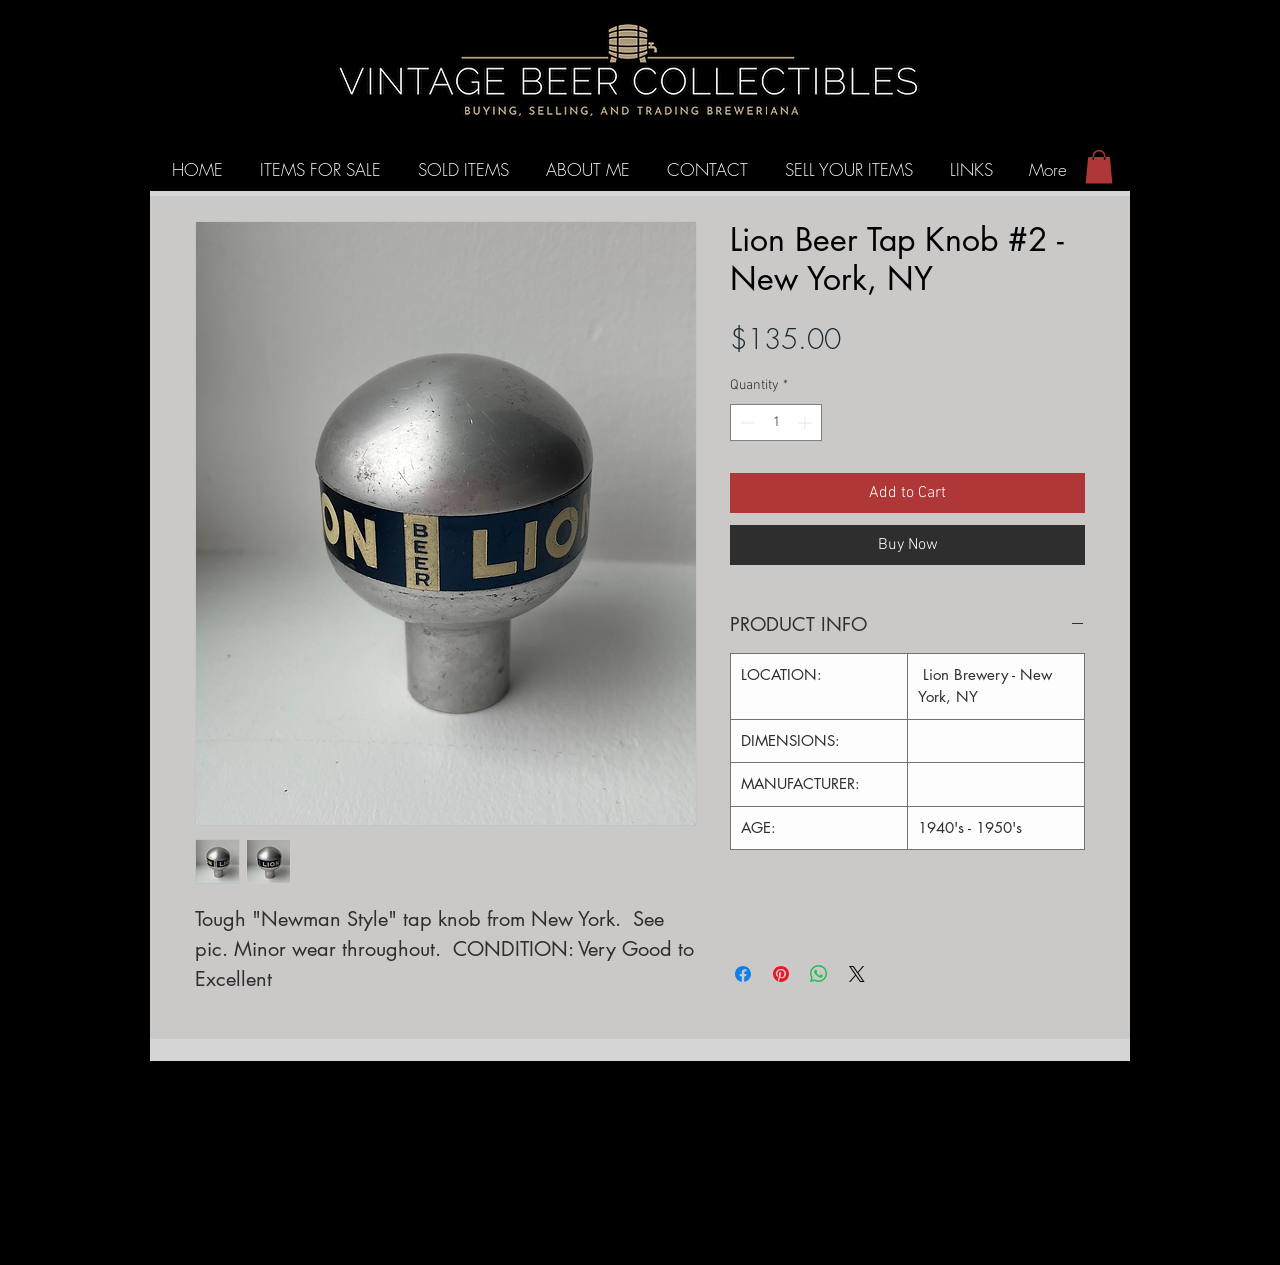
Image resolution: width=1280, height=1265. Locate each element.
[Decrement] (745, 422)
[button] (1099, 166)
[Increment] (806, 422)
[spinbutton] (776, 422)
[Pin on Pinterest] (781, 974)
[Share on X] (857, 974)
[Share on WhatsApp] (819, 974)
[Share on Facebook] (743, 974)
